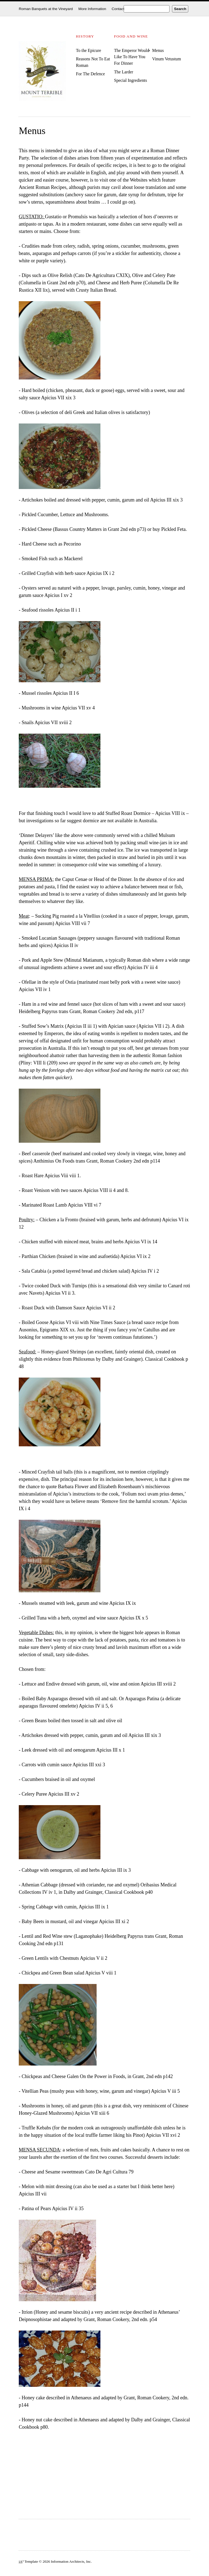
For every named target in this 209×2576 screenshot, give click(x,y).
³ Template (28, 2561)
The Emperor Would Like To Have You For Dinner (131, 57)
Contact (118, 9)
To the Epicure (88, 50)
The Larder (123, 72)
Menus (158, 50)
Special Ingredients (130, 80)
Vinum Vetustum (166, 59)
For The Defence (90, 73)
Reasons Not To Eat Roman (93, 62)
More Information (92, 9)
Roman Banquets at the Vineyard (46, 9)
